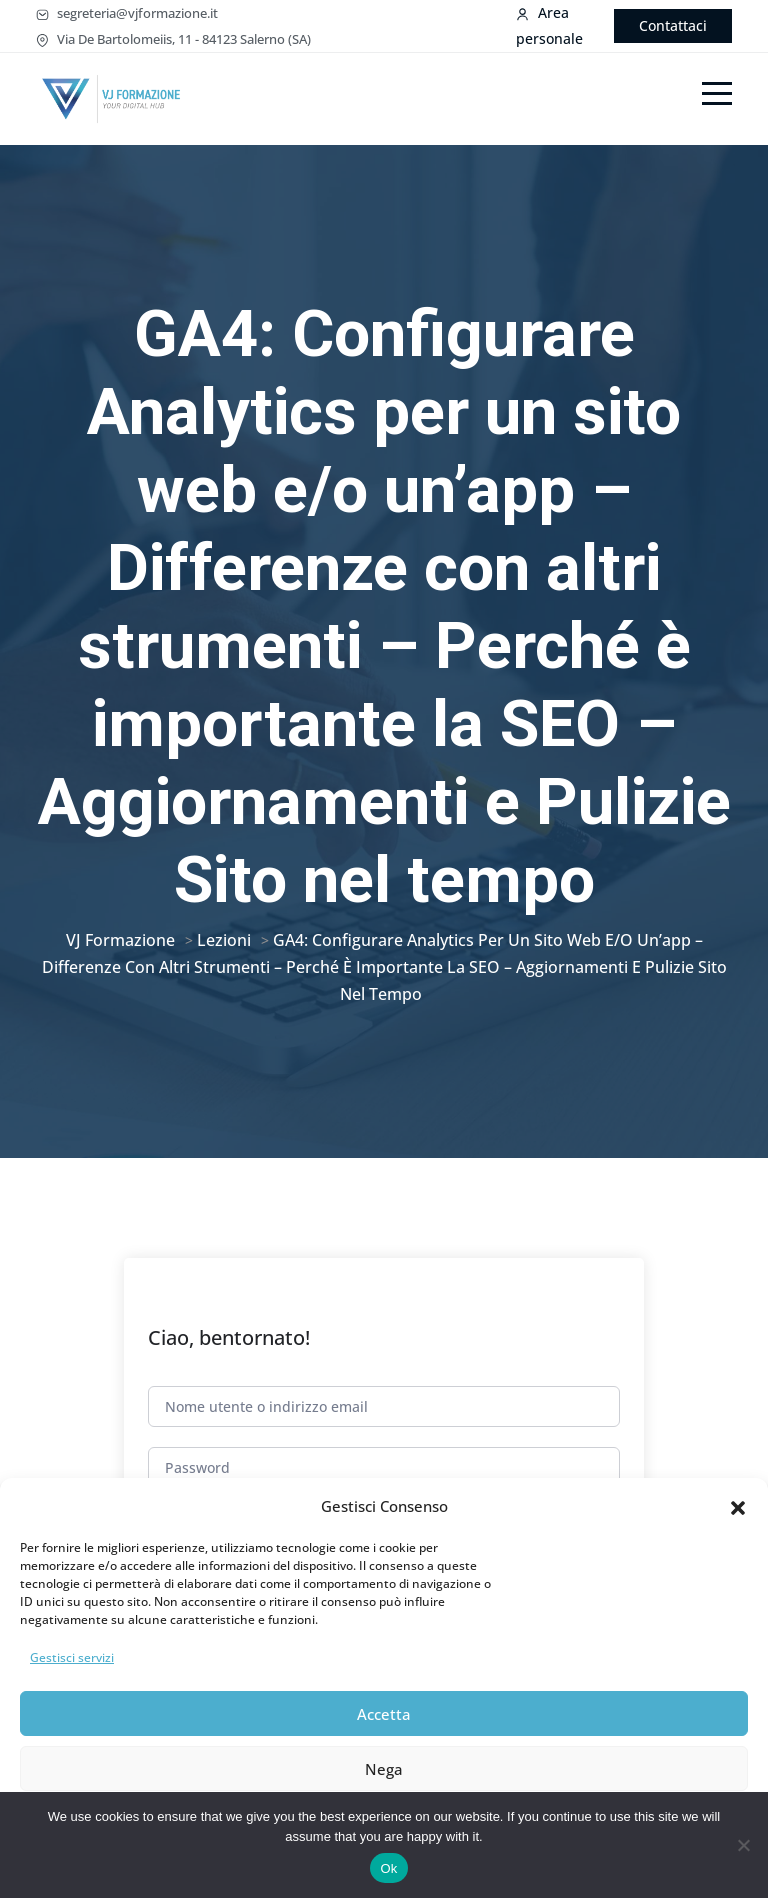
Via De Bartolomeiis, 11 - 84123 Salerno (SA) (173, 39)
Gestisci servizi (72, 1657)
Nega (384, 1769)
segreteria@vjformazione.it (127, 13)
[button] (738, 1506)
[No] (743, 1845)
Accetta (384, 1714)
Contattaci (673, 25)
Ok (388, 1868)
